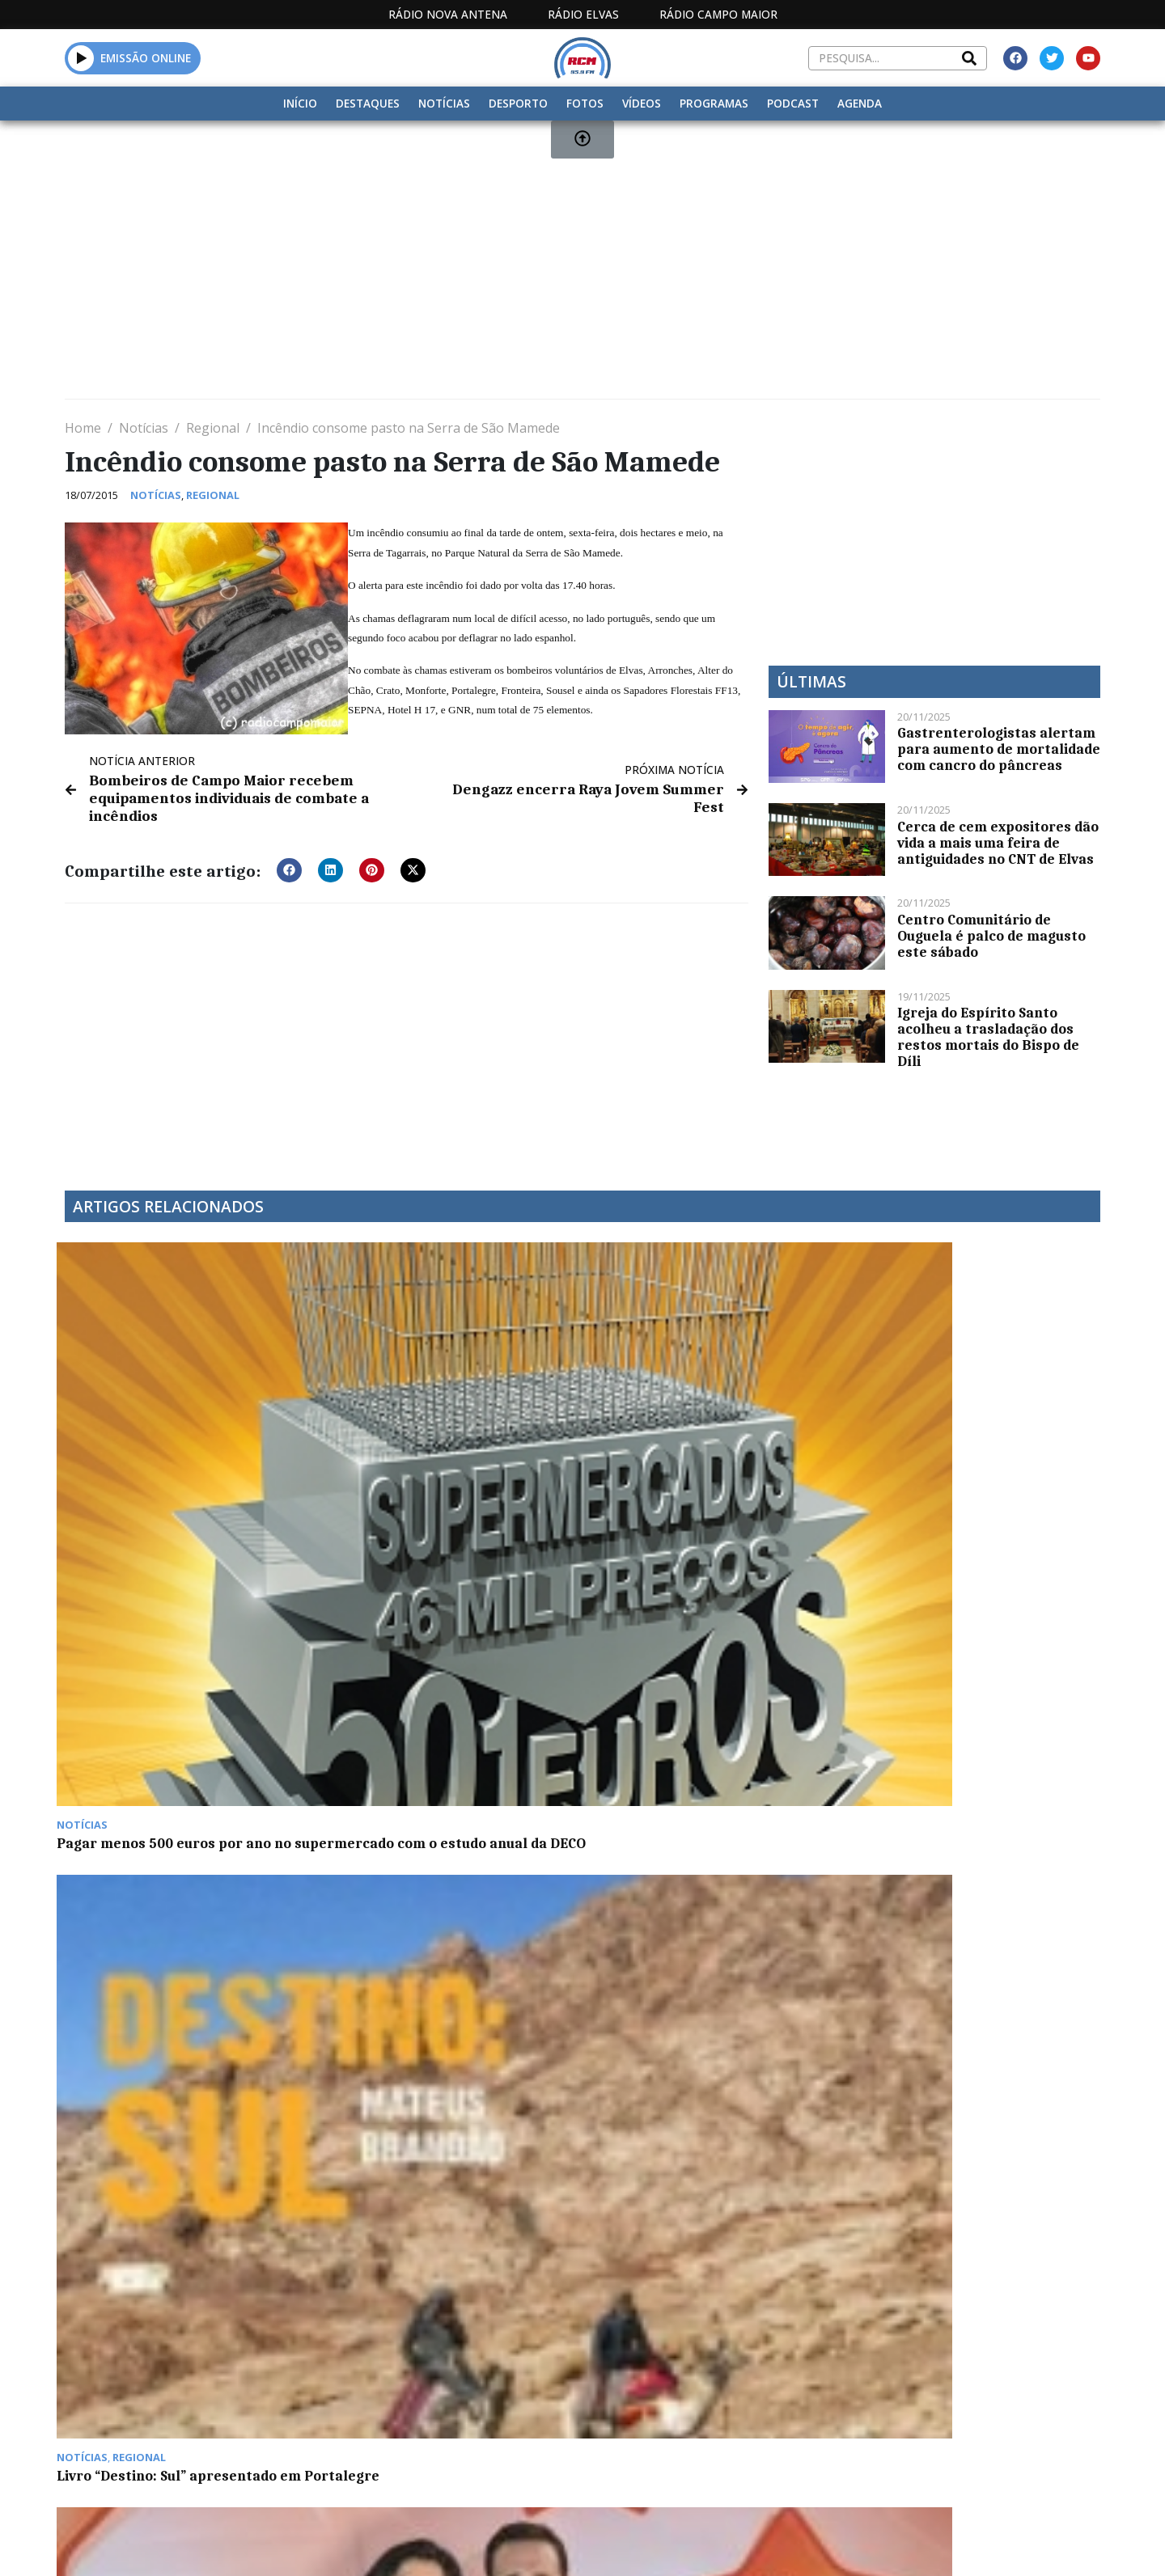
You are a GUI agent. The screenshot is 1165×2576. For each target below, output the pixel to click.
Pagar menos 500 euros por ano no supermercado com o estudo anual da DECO (182, 1444)
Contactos (798, 2405)
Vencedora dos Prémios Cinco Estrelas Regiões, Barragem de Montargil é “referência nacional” (707, 1444)
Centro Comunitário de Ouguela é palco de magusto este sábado (991, 936)
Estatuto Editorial (552, 2405)
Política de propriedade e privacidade (983, 2405)
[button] (289, 865)
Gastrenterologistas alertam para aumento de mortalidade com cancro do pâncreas (998, 749)
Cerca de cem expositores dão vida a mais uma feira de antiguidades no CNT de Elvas (998, 842)
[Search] (969, 58)
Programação (688, 2405)
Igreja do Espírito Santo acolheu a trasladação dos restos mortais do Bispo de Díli (988, 1037)
